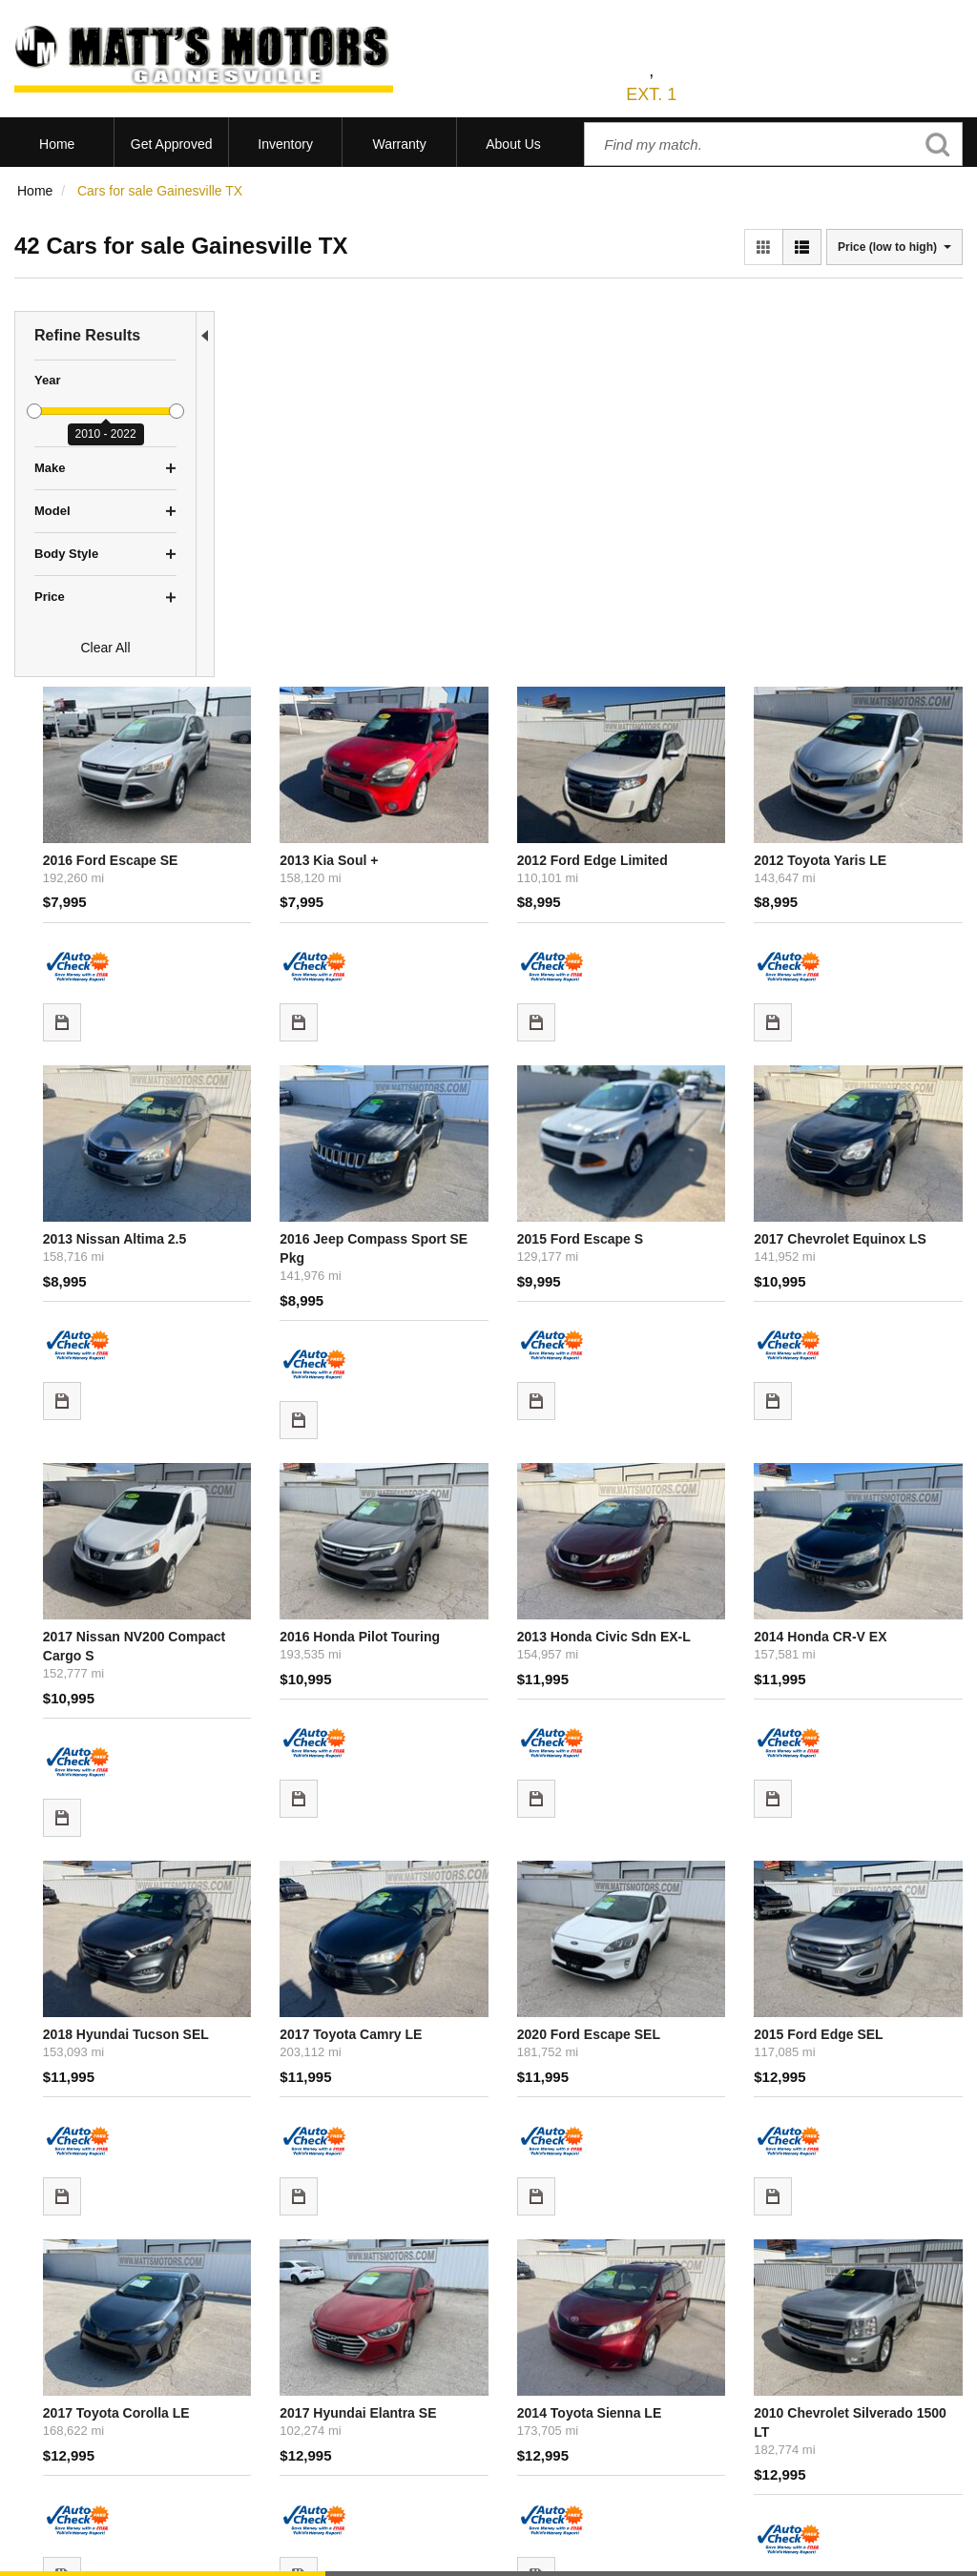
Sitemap (256, 2551)
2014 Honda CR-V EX (864, 1144)
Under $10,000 (58, 2443)
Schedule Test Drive (73, 2395)
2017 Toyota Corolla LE (311, 1856)
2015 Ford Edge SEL (862, 1500)
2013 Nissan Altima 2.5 (309, 788)
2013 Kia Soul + (474, 452)
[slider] (34, 411)
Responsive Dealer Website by (693, 2558)
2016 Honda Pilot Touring (505, 1144)
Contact (153, 2551)
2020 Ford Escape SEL (682, 1500)
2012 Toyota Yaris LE (864, 452)
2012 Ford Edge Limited (686, 452)
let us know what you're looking (429, 2133)
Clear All (105, 647)
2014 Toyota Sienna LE (683, 1856)
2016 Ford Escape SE (305, 452)
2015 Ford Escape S (674, 788)
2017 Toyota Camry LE (496, 1500)
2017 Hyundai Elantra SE (503, 1856)
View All (37, 2372)
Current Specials (64, 2419)
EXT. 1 (651, 94)
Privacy (203, 2551)
